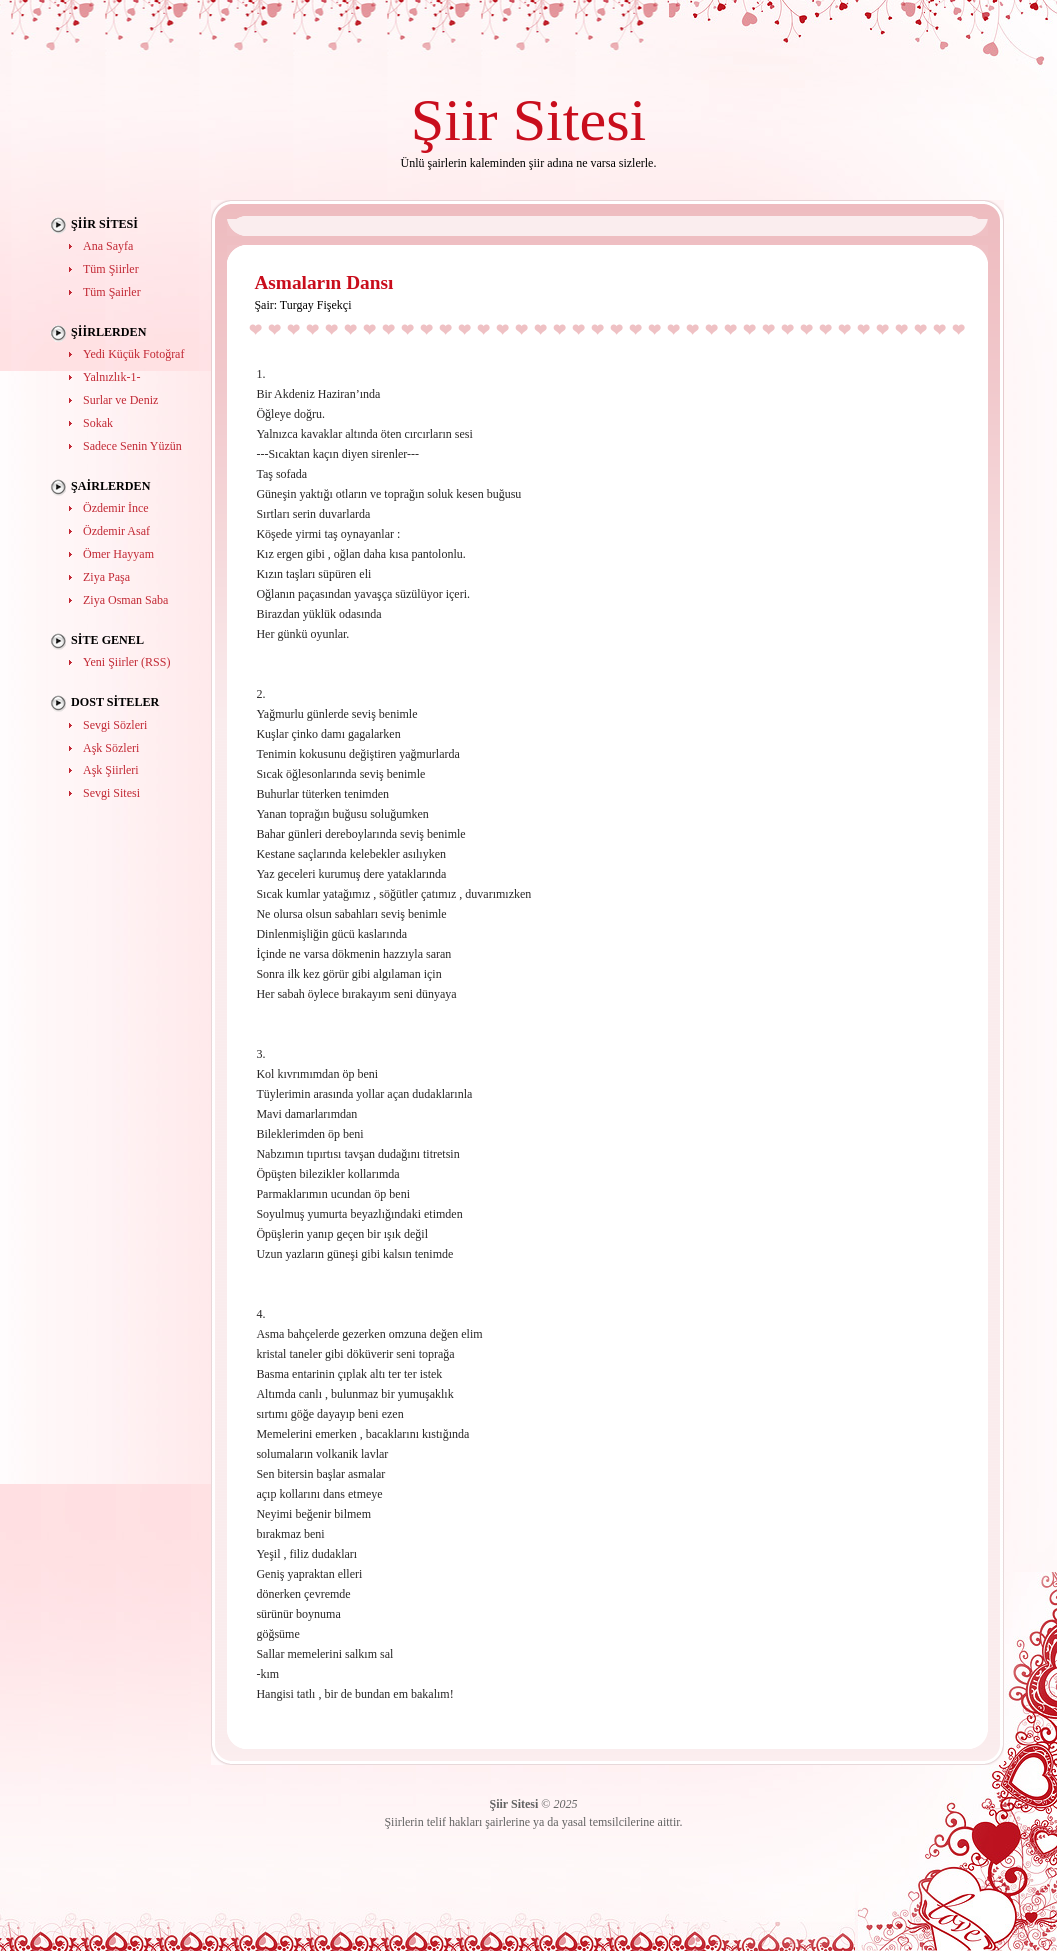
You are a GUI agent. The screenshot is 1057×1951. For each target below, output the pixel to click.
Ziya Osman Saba (125, 600)
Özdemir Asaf (116, 531)
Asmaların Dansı (323, 282)
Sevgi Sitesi (111, 793)
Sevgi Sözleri (115, 725)
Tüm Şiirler (111, 269)
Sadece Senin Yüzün (132, 446)
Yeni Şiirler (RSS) (126, 662)
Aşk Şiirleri (111, 770)
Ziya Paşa (106, 577)
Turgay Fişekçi (316, 305)
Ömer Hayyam (118, 554)
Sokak (98, 423)
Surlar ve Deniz (120, 400)
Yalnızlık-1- (111, 377)
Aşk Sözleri (111, 748)
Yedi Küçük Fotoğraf (133, 354)
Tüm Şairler (112, 292)
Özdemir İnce (116, 508)
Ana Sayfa (108, 246)
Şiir (454, 119)
